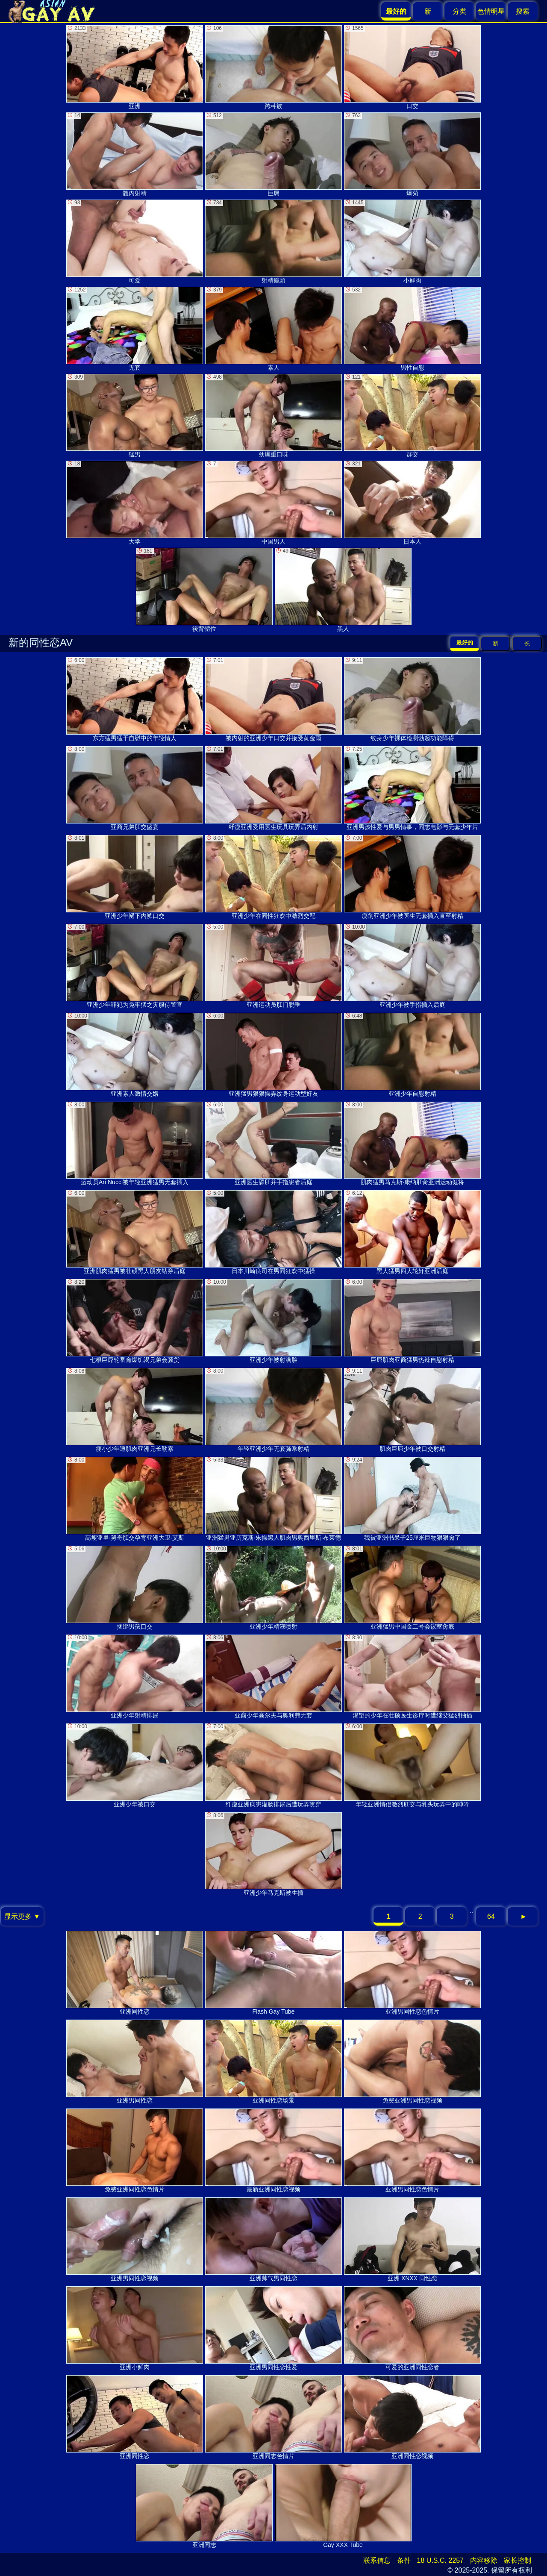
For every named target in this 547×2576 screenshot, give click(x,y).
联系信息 (377, 2560)
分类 (459, 11)
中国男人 (273, 503)
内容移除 (483, 2560)
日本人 (412, 503)
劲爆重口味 (273, 416)
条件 (404, 2560)
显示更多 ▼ (22, 1916)
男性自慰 (412, 329)
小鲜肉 (412, 242)
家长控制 (517, 2560)
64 (491, 1916)
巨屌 (273, 154)
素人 (273, 329)
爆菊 (412, 154)
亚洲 (134, 67)
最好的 (464, 642)
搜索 (522, 11)
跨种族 (273, 67)
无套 (134, 329)
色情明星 (491, 11)
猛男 (134, 416)
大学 (134, 503)
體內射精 (134, 154)
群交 (412, 416)
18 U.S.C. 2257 (440, 2560)
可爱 (134, 242)
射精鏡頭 (273, 242)
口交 (412, 67)
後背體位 (204, 590)
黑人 (343, 590)
